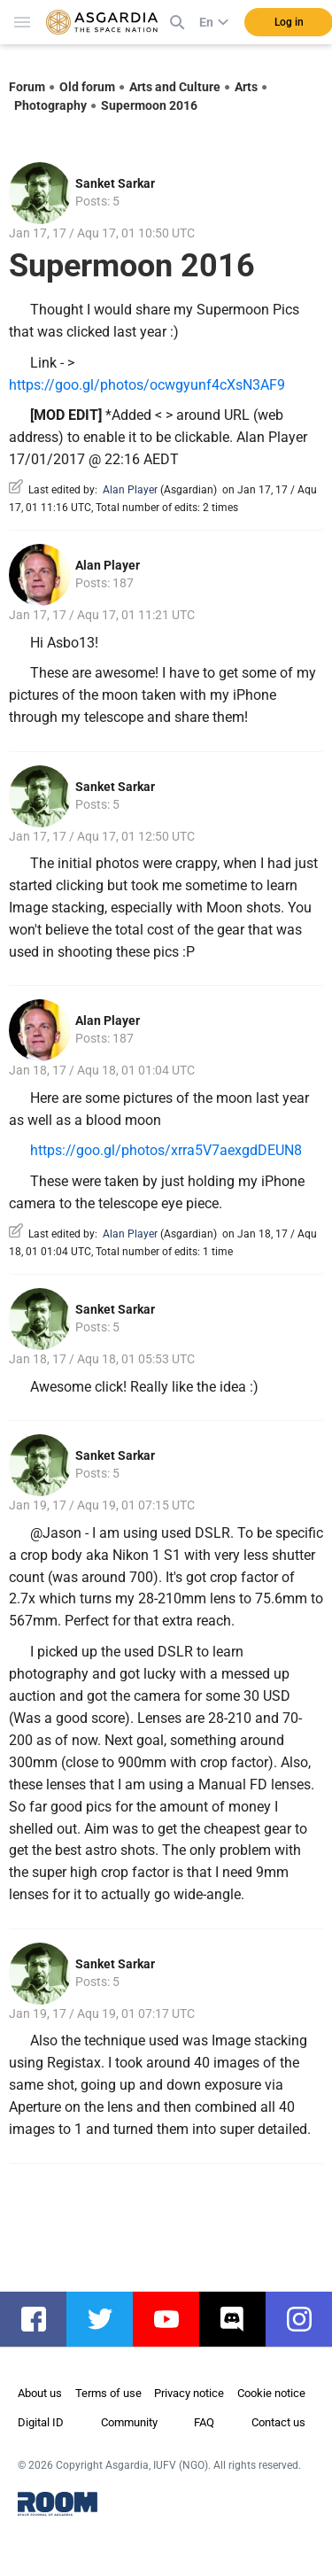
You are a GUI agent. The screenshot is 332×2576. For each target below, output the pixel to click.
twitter (108, 2319)
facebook (42, 2319)
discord (241, 2319)
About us (40, 2393)
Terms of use (108, 2393)
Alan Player (130, 490)
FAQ (204, 2422)
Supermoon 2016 (149, 105)
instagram (307, 2319)
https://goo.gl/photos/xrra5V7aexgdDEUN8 (166, 1150)
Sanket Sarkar (115, 183)
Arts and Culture (174, 87)
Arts (246, 87)
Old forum (87, 87)
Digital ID (41, 2422)
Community (129, 2422)
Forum (27, 87)
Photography (50, 105)
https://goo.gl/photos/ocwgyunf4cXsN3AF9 (147, 384)
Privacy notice (189, 2393)
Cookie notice (271, 2393)
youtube (175, 2319)
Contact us (278, 2422)
